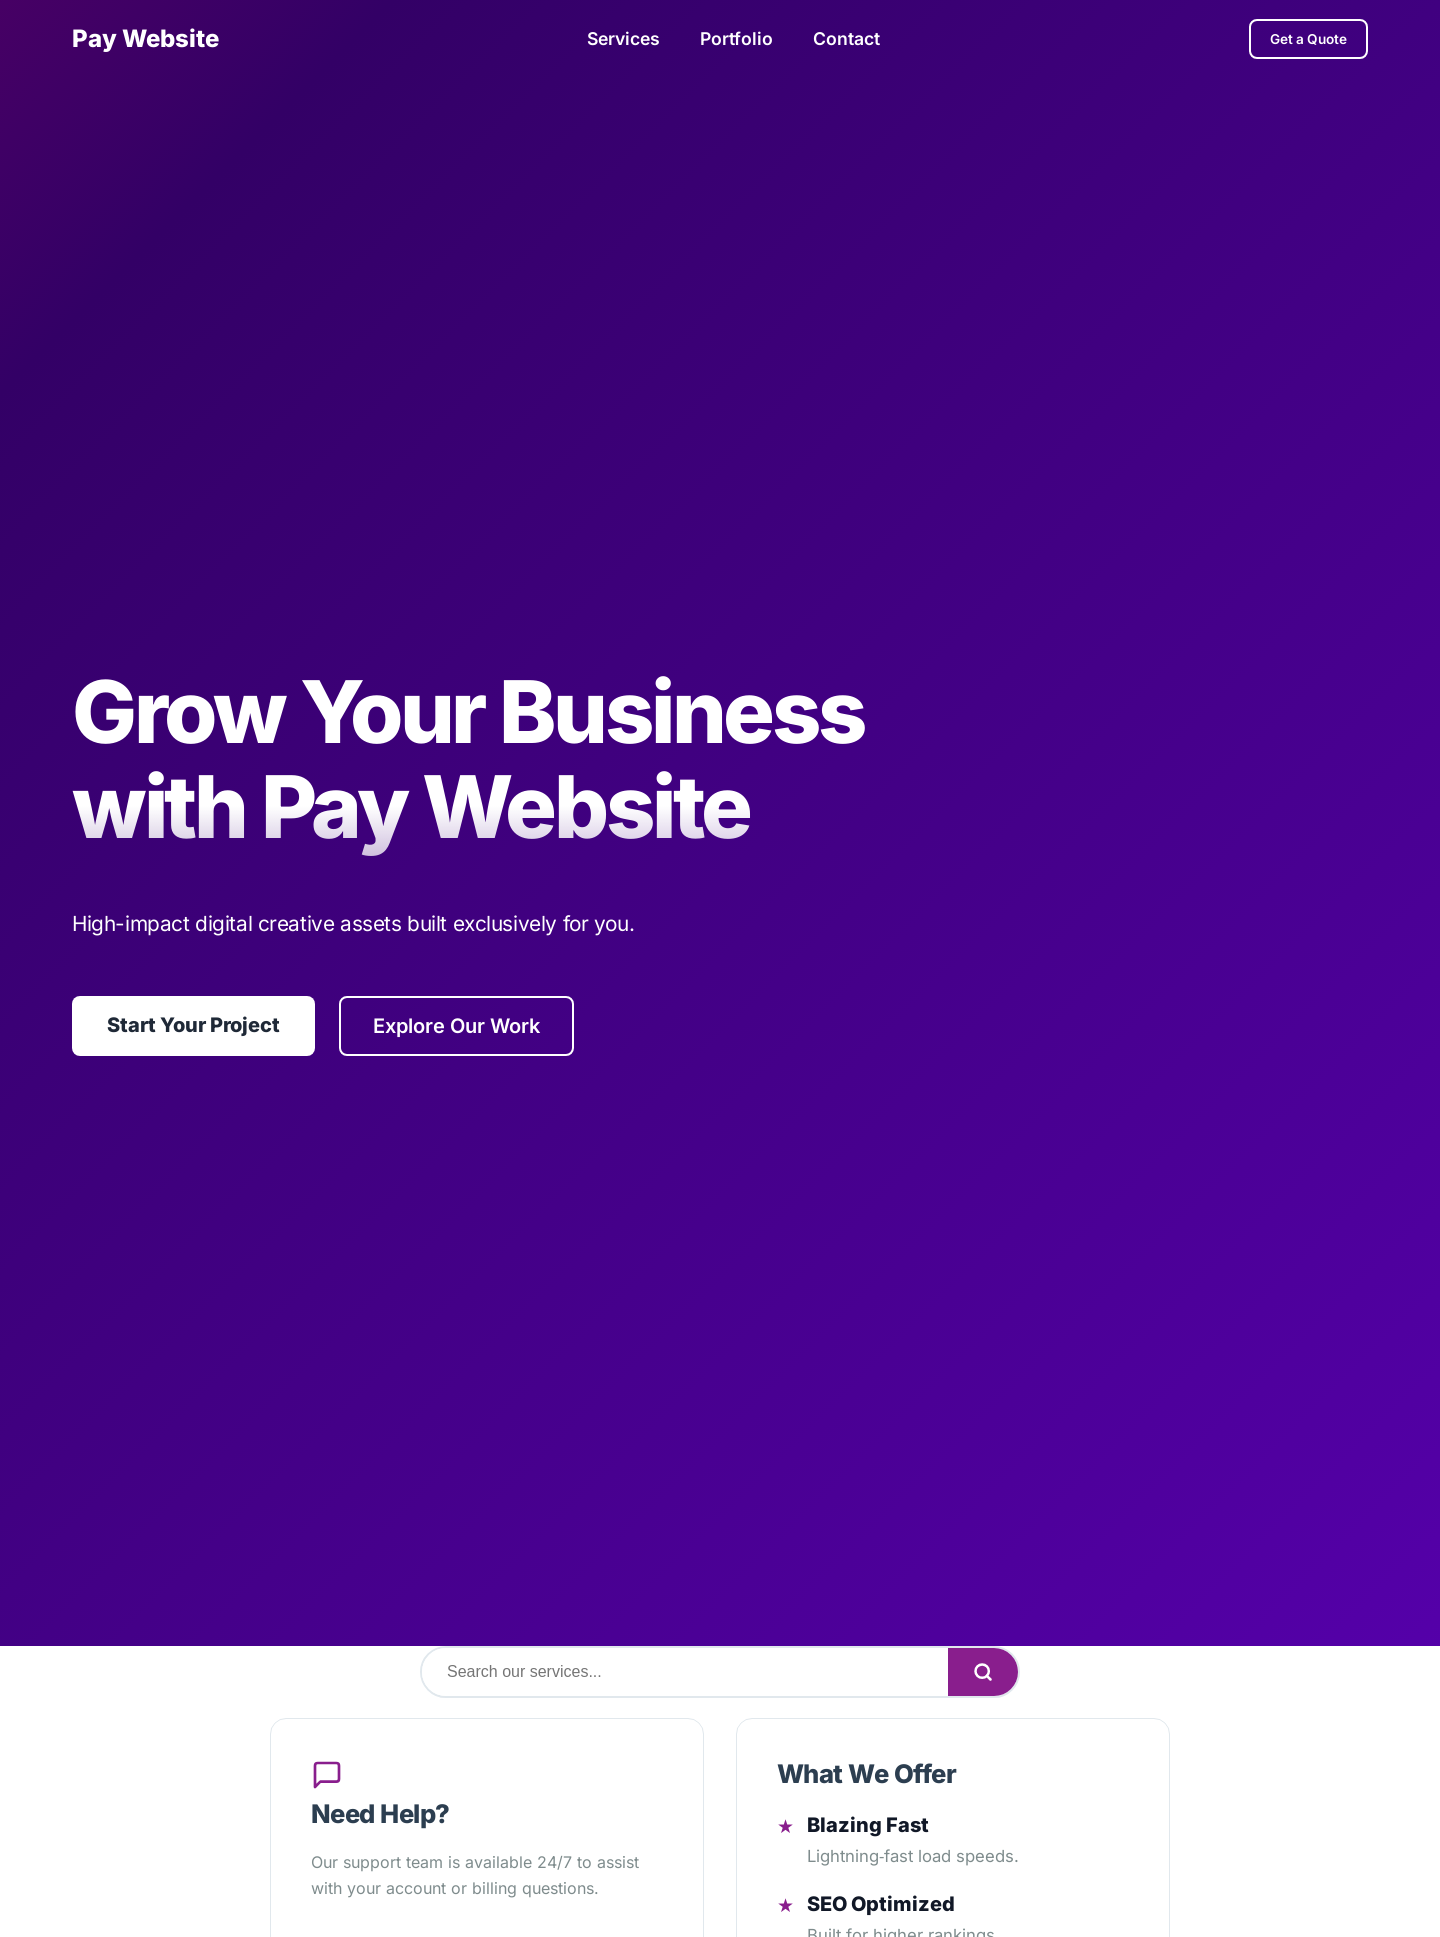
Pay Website (145, 38)
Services (623, 38)
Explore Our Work (456, 1025)
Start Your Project (193, 1025)
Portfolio (736, 38)
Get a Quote (1308, 39)
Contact (846, 38)
